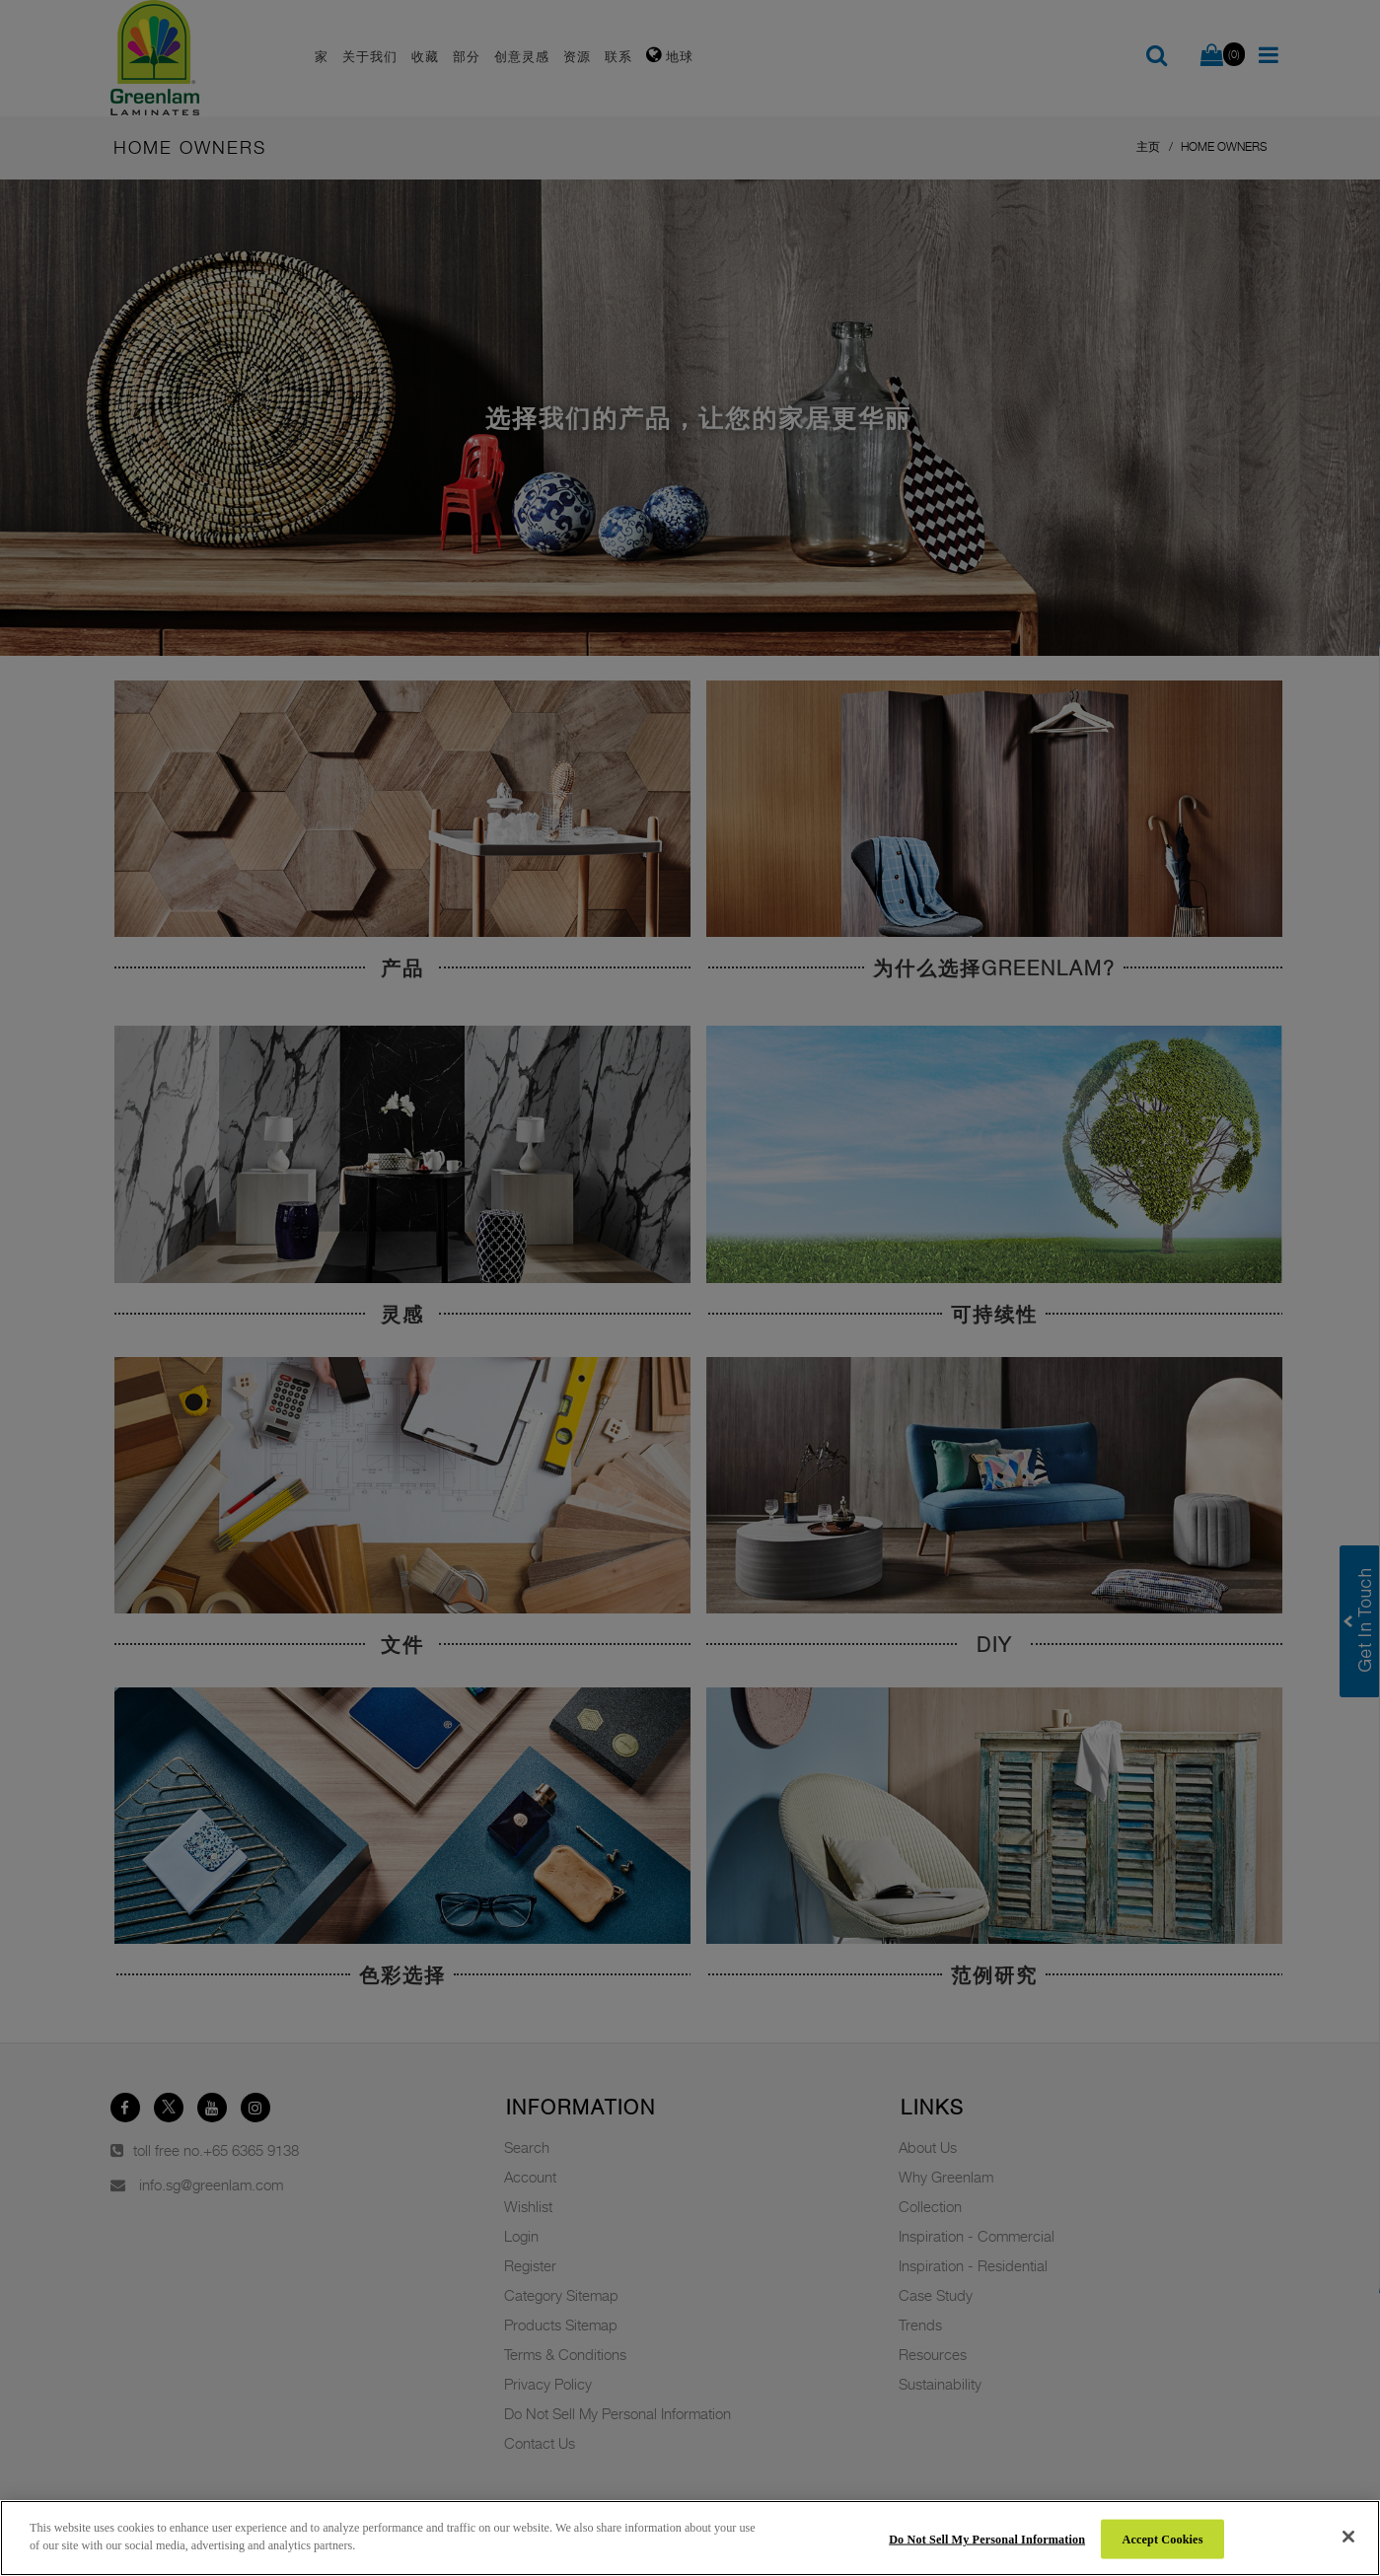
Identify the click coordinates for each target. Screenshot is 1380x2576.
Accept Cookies (1163, 2538)
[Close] (1348, 2536)
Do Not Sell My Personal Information (987, 2538)
